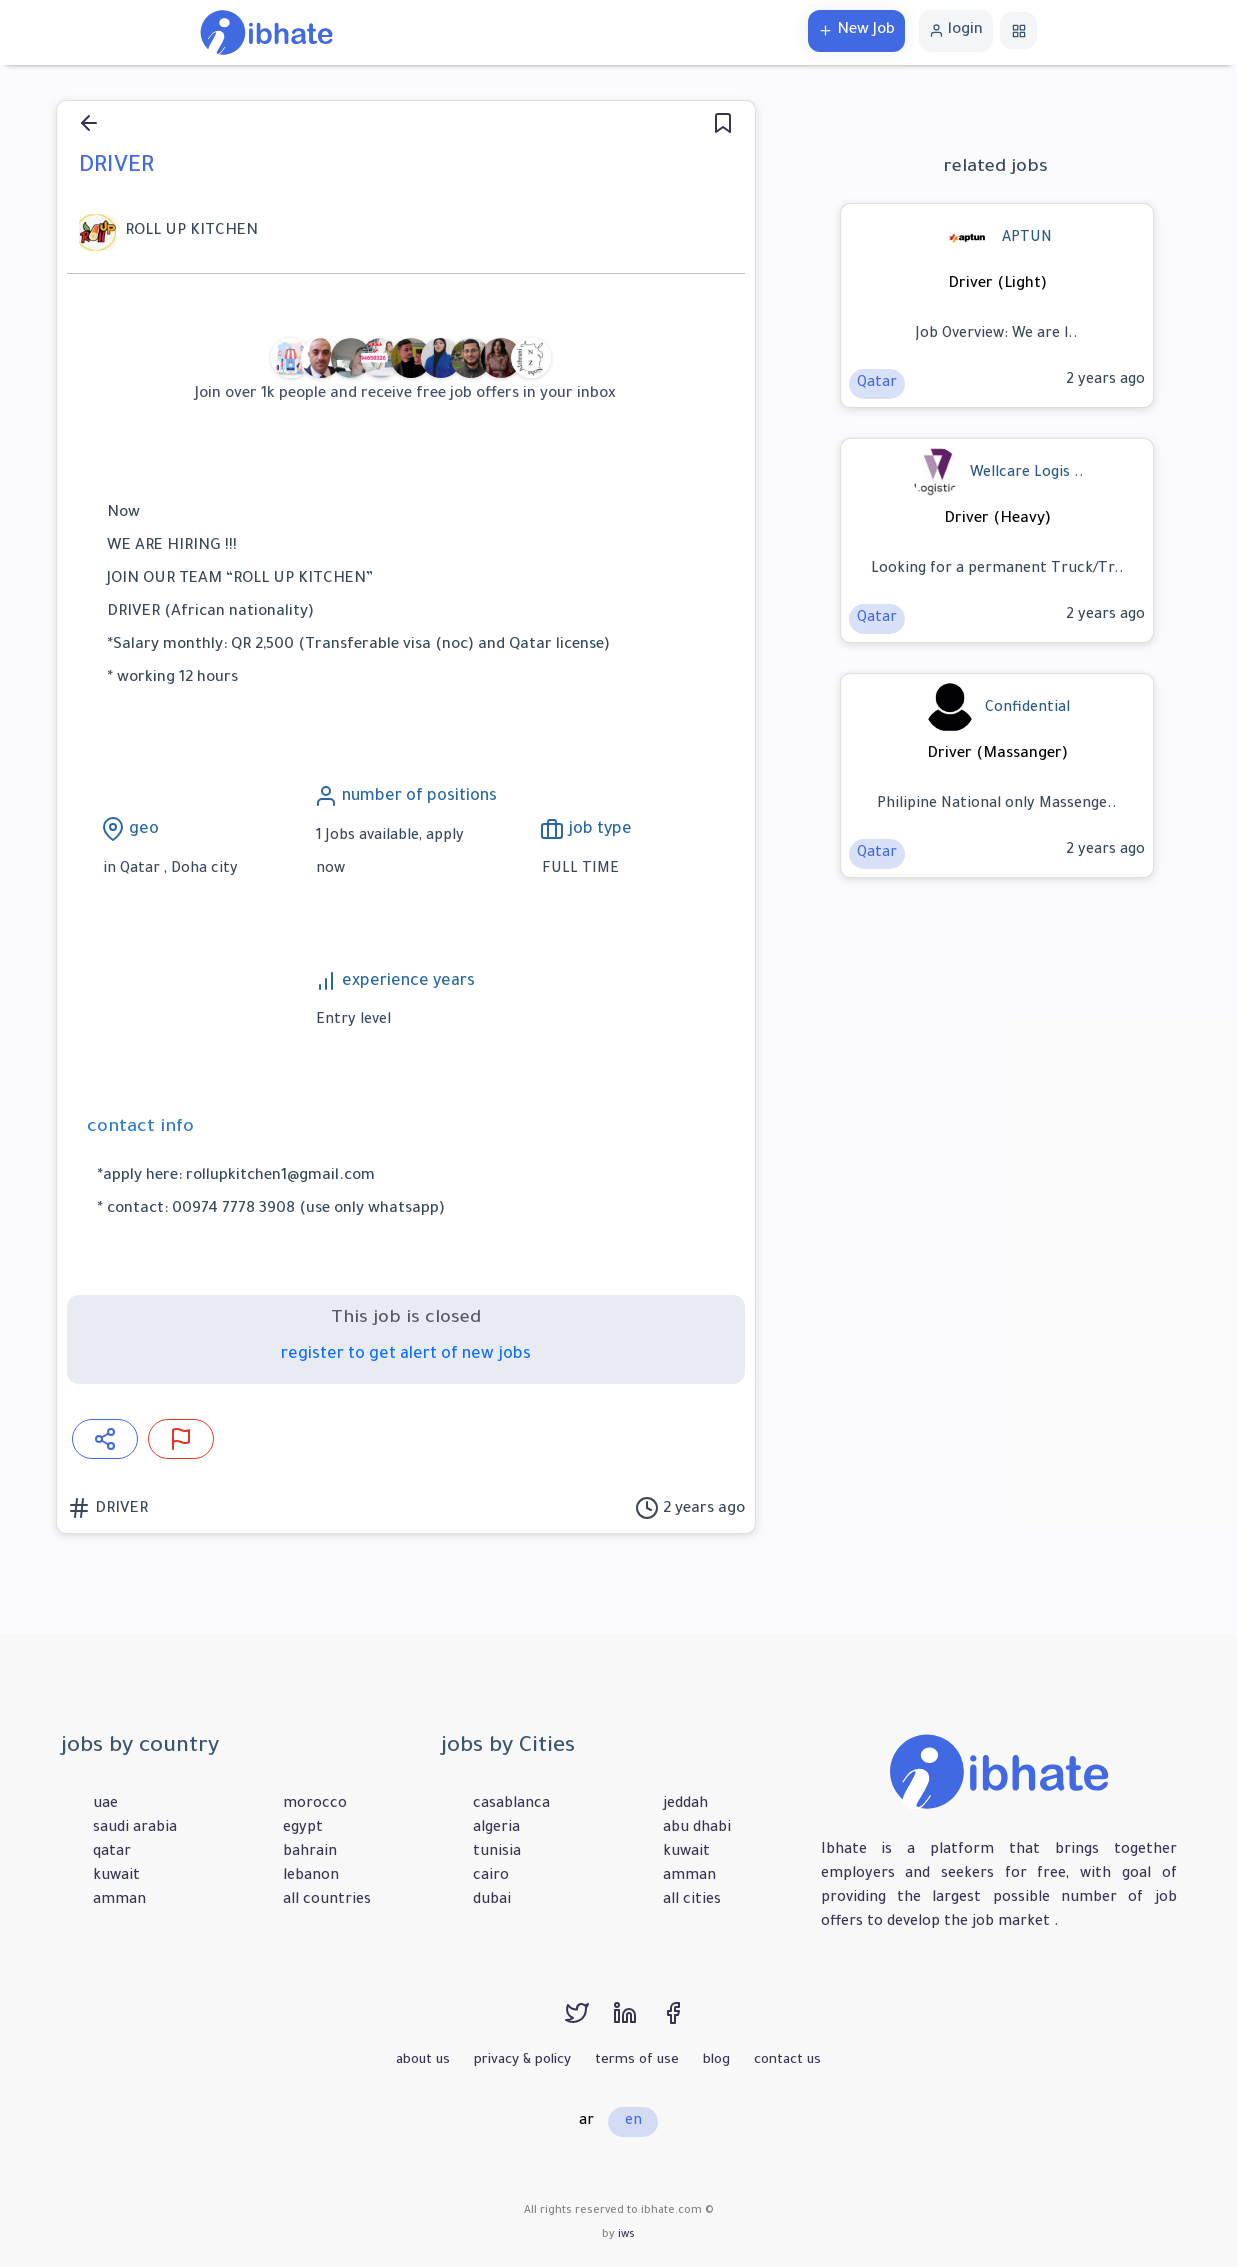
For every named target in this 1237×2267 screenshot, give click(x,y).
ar (586, 2122)
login (956, 30)
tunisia (497, 1853)
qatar (112, 1853)
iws (626, 2235)
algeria (496, 1829)
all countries (327, 1901)
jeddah (685, 1805)
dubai (492, 1901)
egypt (303, 1829)
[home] (266, 34)
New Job (856, 30)
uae (105, 1805)
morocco (315, 1805)
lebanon (311, 1877)
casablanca (511, 1805)
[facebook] (683, 2022)
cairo (491, 1877)
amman (119, 1901)
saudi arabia (135, 1829)
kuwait (116, 1877)
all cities (692, 1901)
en (633, 2122)
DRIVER (119, 1509)
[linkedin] (637, 2022)
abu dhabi (697, 1829)
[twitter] (589, 2022)
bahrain (310, 1853)
